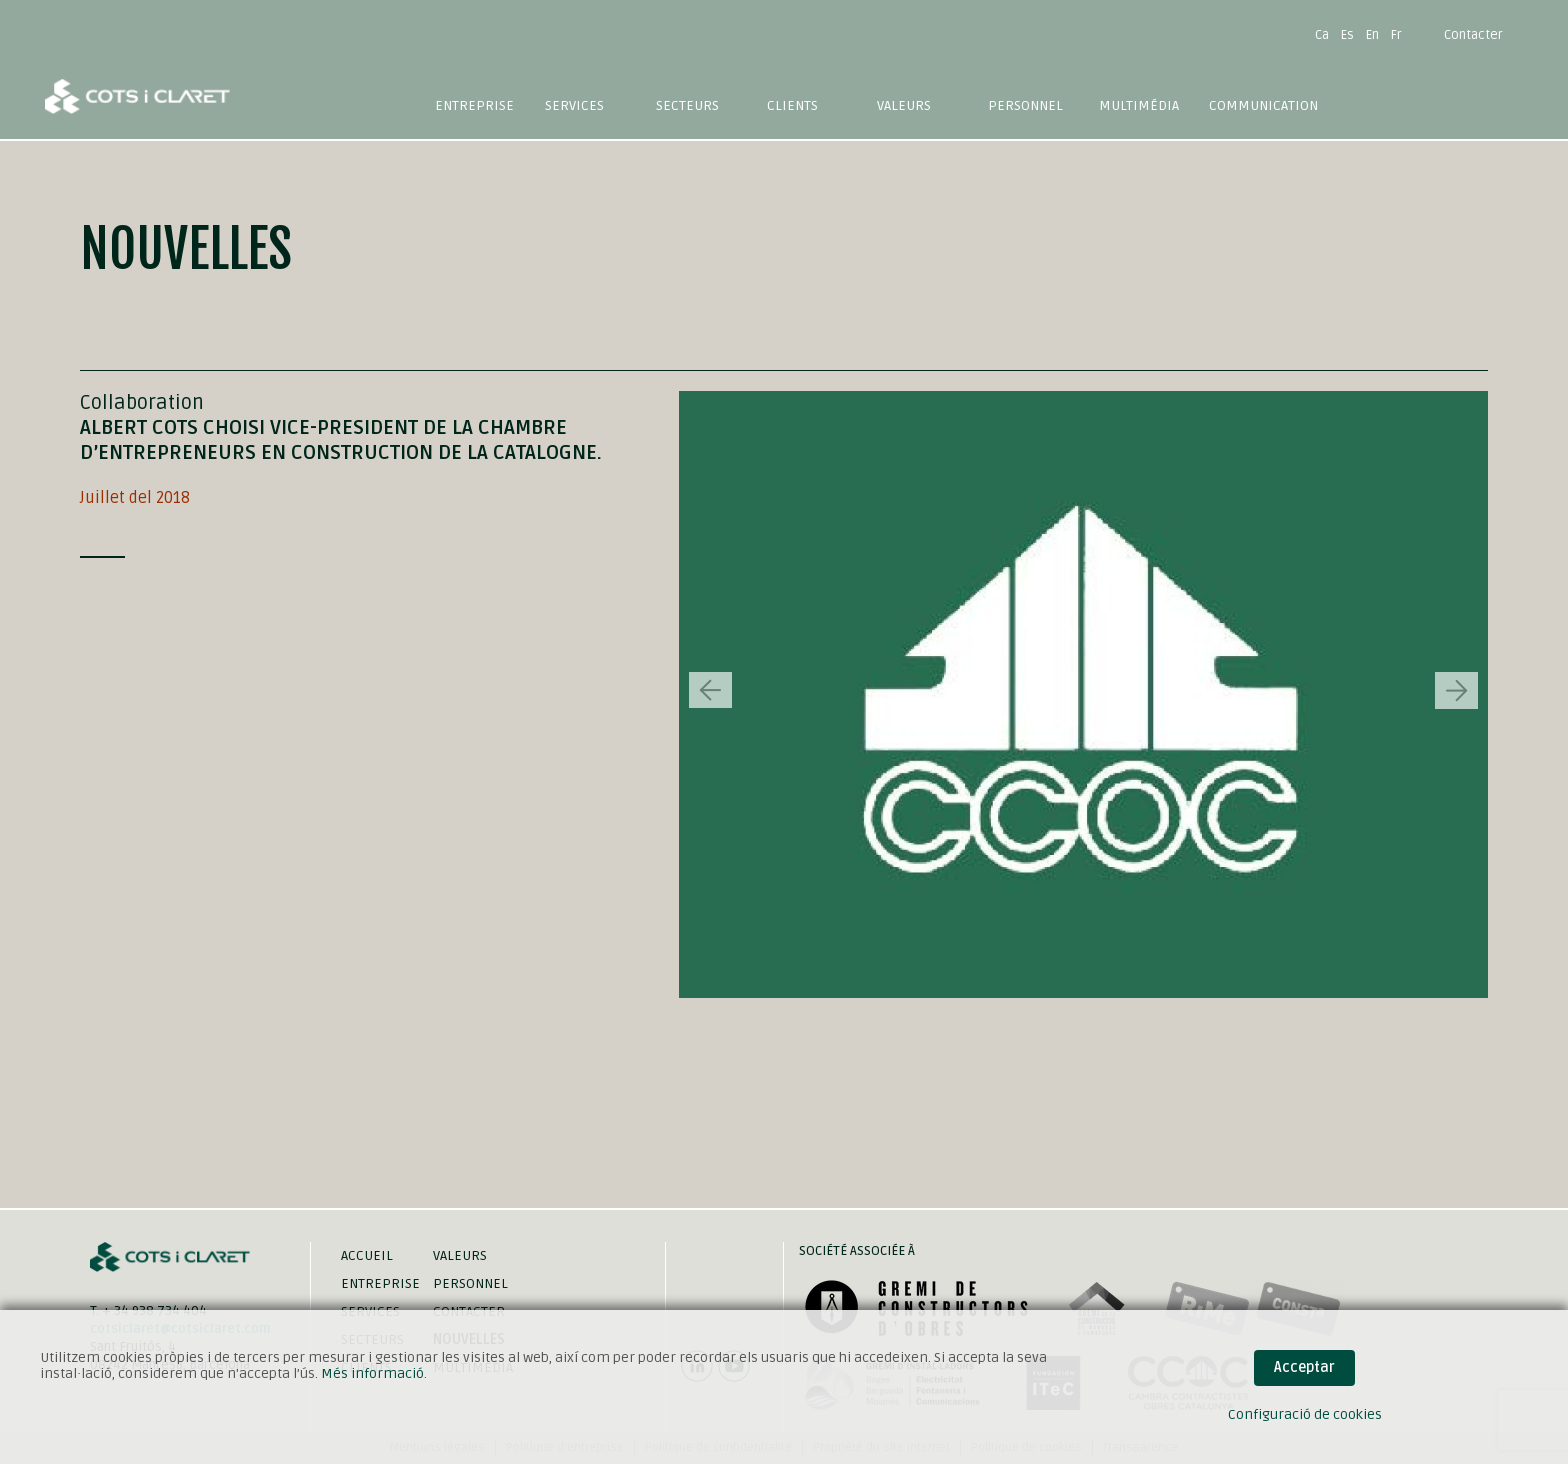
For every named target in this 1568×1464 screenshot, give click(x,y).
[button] (1456, 690)
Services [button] (574, 105)
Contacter (1473, 35)
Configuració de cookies (1305, 1414)
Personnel (1025, 105)
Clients (792, 105)
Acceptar (1304, 1367)
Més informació (372, 1373)
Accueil (367, 1255)
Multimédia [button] (1139, 105)
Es (1347, 35)
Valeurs (904, 105)
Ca (1322, 35)
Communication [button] (1263, 105)
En (1372, 35)
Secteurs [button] (687, 105)
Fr (1396, 35)
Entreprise (474, 105)
